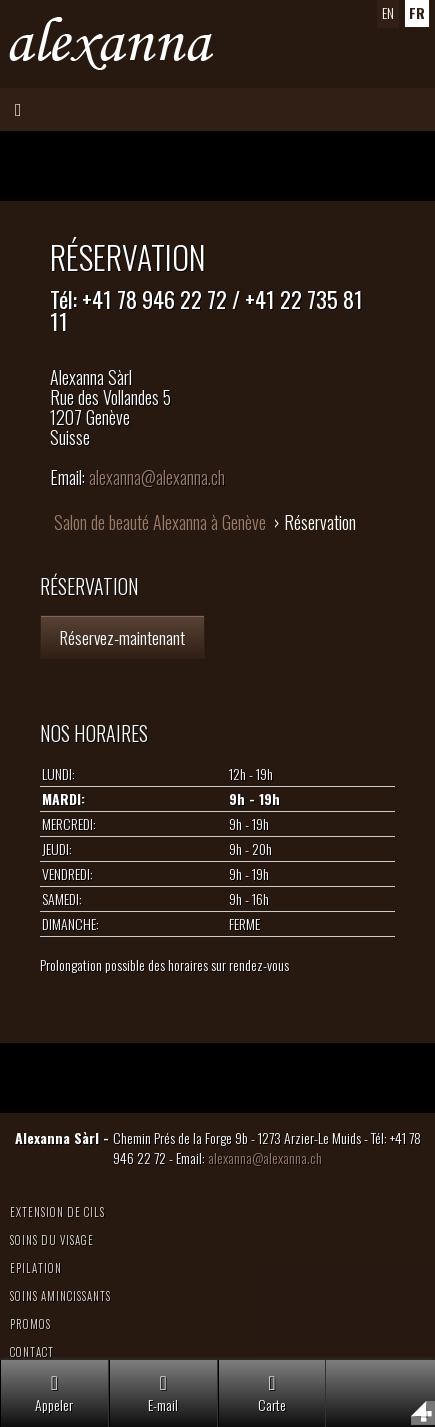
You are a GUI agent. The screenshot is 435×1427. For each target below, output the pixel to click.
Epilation (36, 1268)
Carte (272, 1393)
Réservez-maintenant (122, 637)
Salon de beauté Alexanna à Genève (160, 522)
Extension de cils (57, 1212)
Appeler (54, 1393)
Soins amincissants (60, 1296)
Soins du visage (52, 1240)
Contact (32, 1352)
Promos (30, 1324)
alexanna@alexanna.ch (157, 477)
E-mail (163, 1393)
